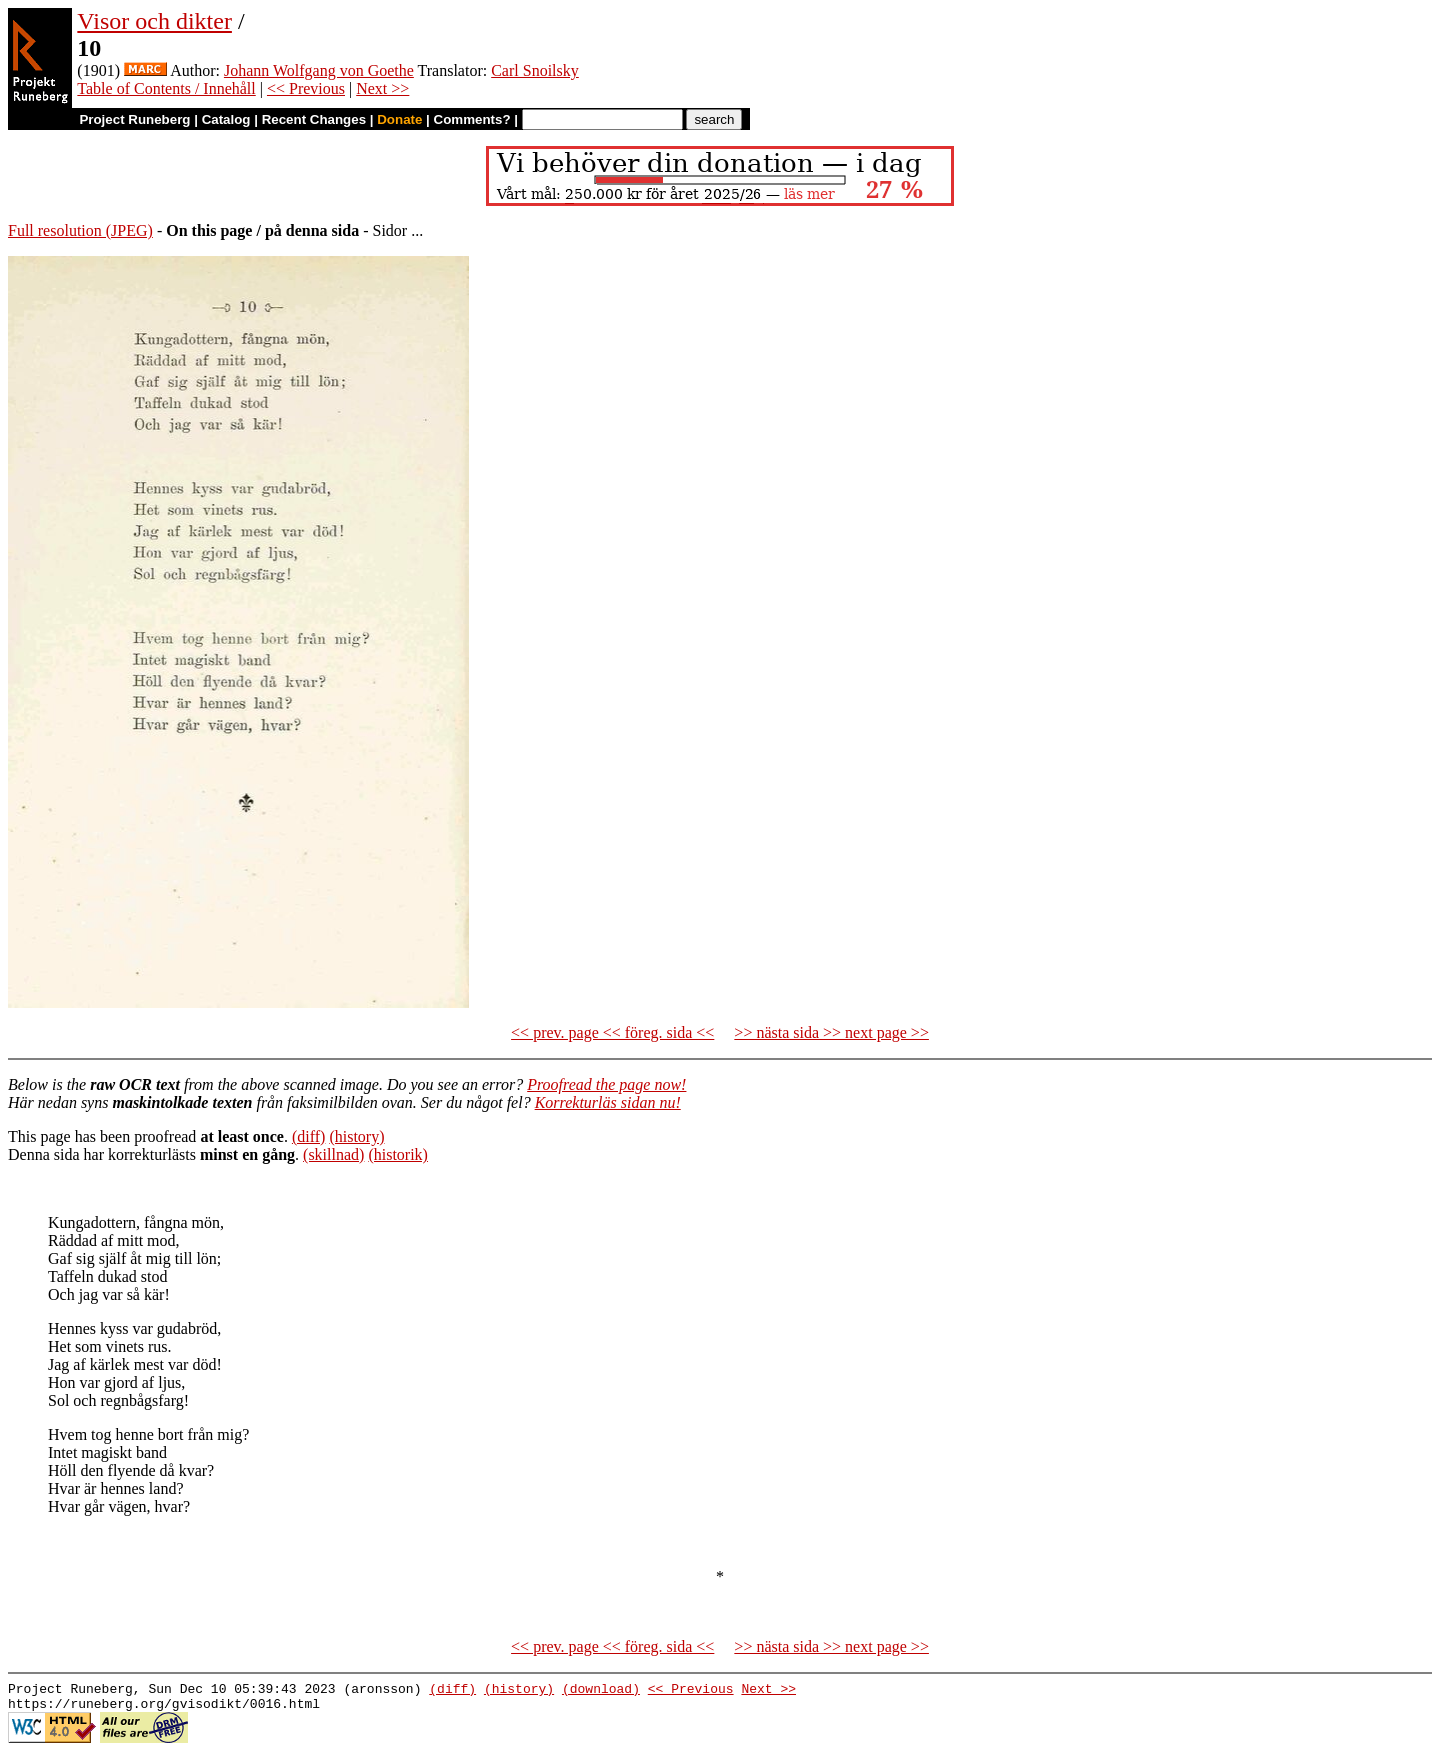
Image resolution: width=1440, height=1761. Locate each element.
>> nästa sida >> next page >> (831, 1032)
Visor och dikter (154, 21)
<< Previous (306, 88)
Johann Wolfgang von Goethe (319, 70)
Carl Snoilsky (535, 70)
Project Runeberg (134, 119)
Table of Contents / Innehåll (166, 88)
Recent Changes (314, 119)
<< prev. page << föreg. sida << (612, 1032)
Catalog (226, 119)
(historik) (398, 1154)
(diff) (308, 1136)
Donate (399, 119)
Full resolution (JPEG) (80, 230)
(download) (601, 1691)
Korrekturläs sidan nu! (608, 1102)
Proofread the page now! (606, 1084)
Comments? (472, 119)
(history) (356, 1136)
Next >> (382, 88)
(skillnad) (333, 1154)
